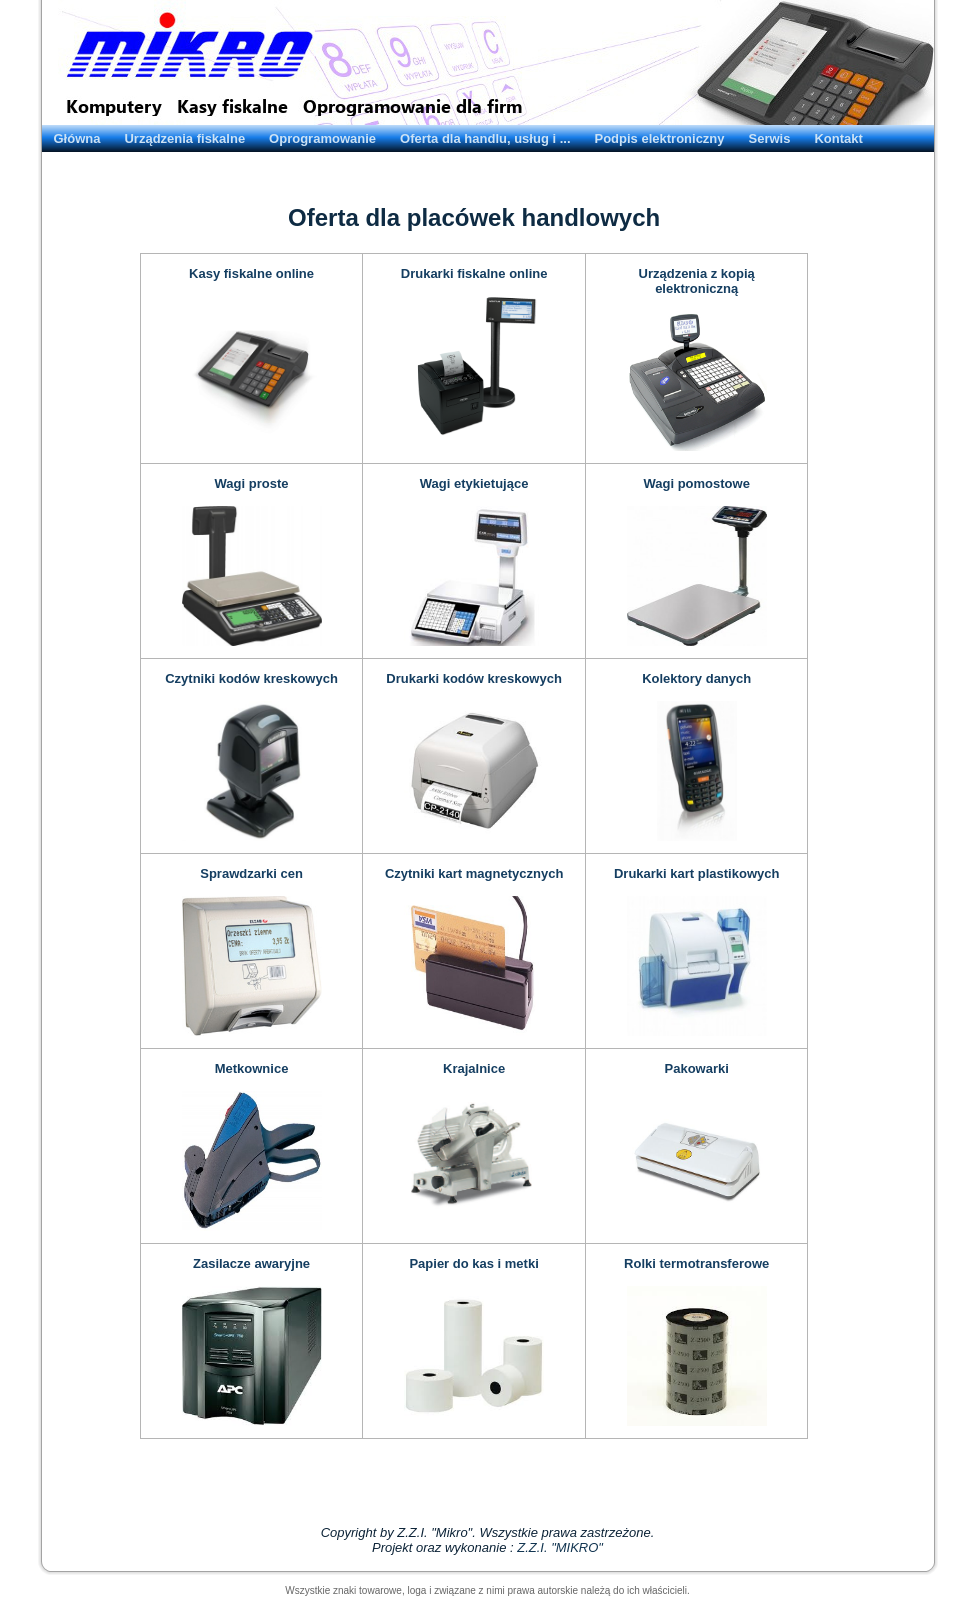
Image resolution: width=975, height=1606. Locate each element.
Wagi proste (252, 483)
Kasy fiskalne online (251, 273)
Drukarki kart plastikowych (696, 873)
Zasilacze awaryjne (251, 1263)
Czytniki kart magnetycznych (474, 873)
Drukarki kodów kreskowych (474, 678)
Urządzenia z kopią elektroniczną (697, 281)
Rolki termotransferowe (696, 1263)
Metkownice (252, 1068)
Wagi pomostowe (696, 483)
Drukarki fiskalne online (474, 273)
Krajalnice (474, 1068)
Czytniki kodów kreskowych (251, 678)
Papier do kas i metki (473, 1263)
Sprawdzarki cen (251, 873)
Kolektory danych (696, 678)
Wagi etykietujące (474, 483)
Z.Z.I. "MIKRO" (560, 1547)
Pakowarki (697, 1068)
